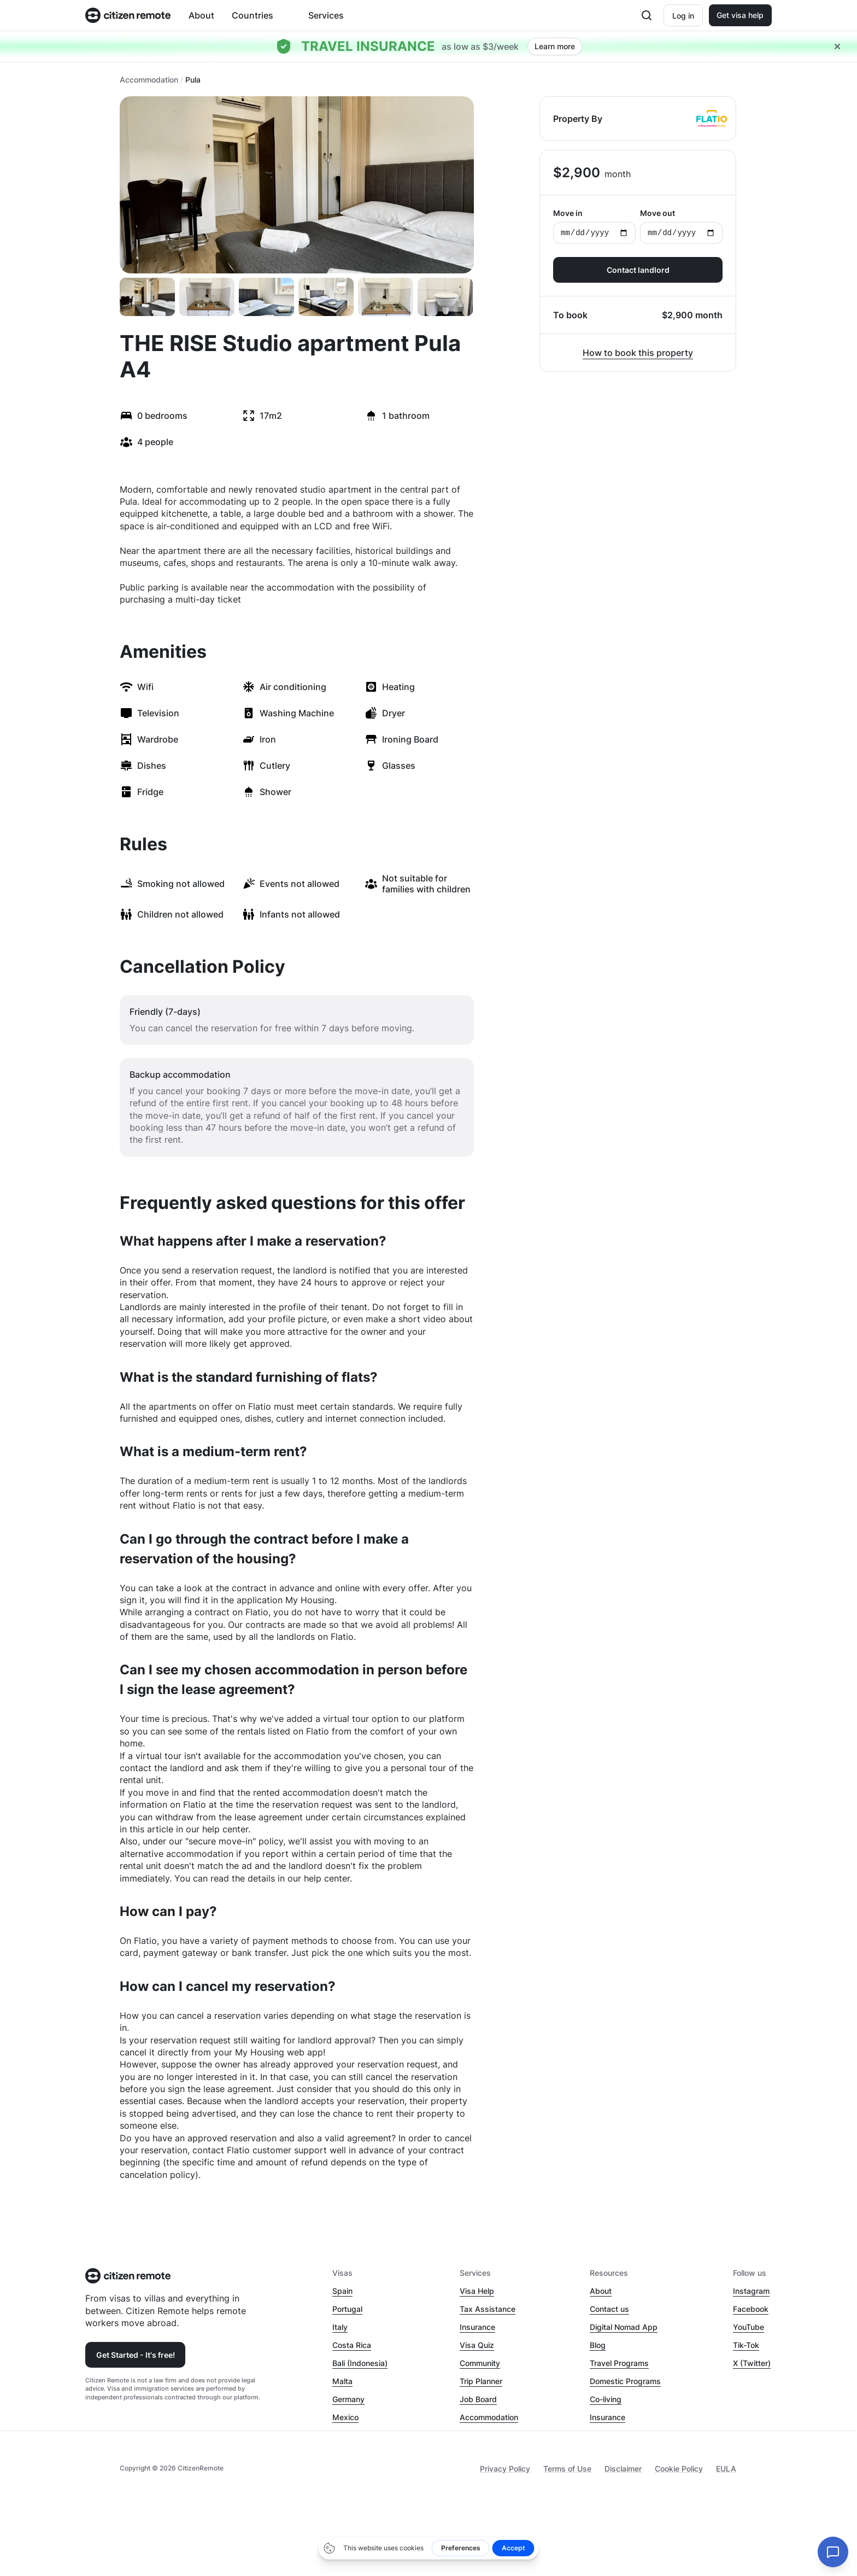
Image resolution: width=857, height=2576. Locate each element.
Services (326, 15)
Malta (342, 2381)
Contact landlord (638, 269)
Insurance (477, 2327)
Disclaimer (623, 2468)
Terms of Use (567, 2468)
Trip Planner (481, 2381)
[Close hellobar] (837, 46)
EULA (726, 2468)
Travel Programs (619, 2363)
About (201, 15)
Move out (681, 226)
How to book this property (638, 352)
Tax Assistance (487, 2309)
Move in (594, 226)
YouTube (748, 2327)
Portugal (347, 2309)
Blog (598, 2345)
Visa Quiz (477, 2345)
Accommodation (149, 79)
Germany (348, 2399)
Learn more (555, 46)
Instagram (751, 2290)
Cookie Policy (679, 2468)
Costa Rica (351, 2345)
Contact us (609, 2309)
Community (480, 2363)
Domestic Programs (625, 2381)
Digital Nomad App (624, 2327)
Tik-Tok (746, 2345)
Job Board (478, 2399)
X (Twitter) (752, 2363)
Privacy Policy (505, 2468)
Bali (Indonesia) (360, 2363)
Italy (340, 2327)
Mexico (345, 2417)
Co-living (605, 2399)
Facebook (750, 2309)
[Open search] (647, 15)
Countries (252, 15)
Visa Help (477, 2290)
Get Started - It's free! (135, 2354)
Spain (342, 2290)
